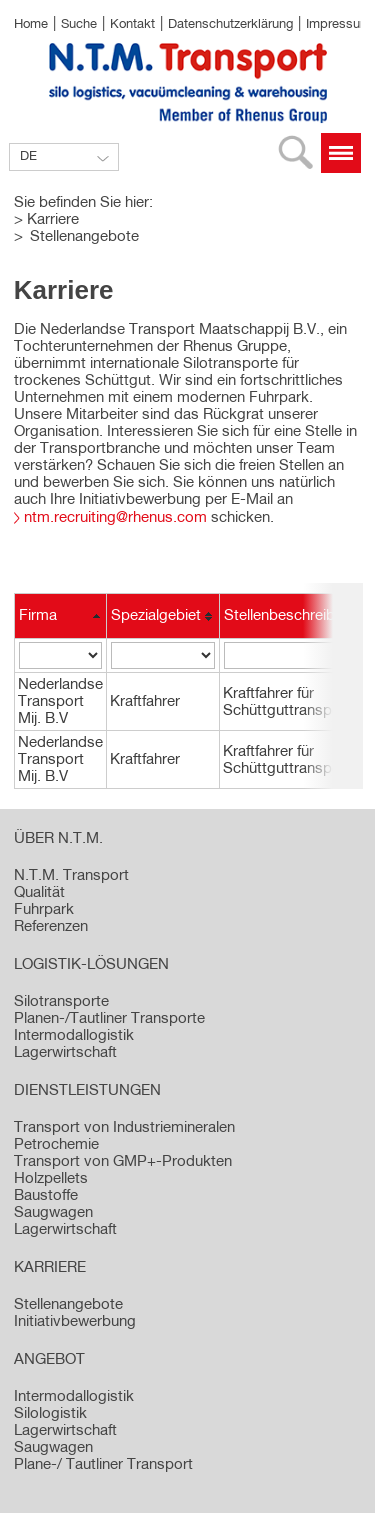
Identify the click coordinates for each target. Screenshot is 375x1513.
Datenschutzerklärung (230, 24)
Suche (79, 24)
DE (28, 156)
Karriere (53, 219)
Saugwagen (53, 1447)
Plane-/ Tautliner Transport (103, 1464)
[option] (187, 183)
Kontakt (132, 24)
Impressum (338, 24)
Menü (341, 153)
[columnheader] (61, 616)
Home (31, 24)
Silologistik (50, 1413)
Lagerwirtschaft (65, 1430)
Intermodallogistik (74, 1396)
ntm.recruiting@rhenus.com (115, 517)
